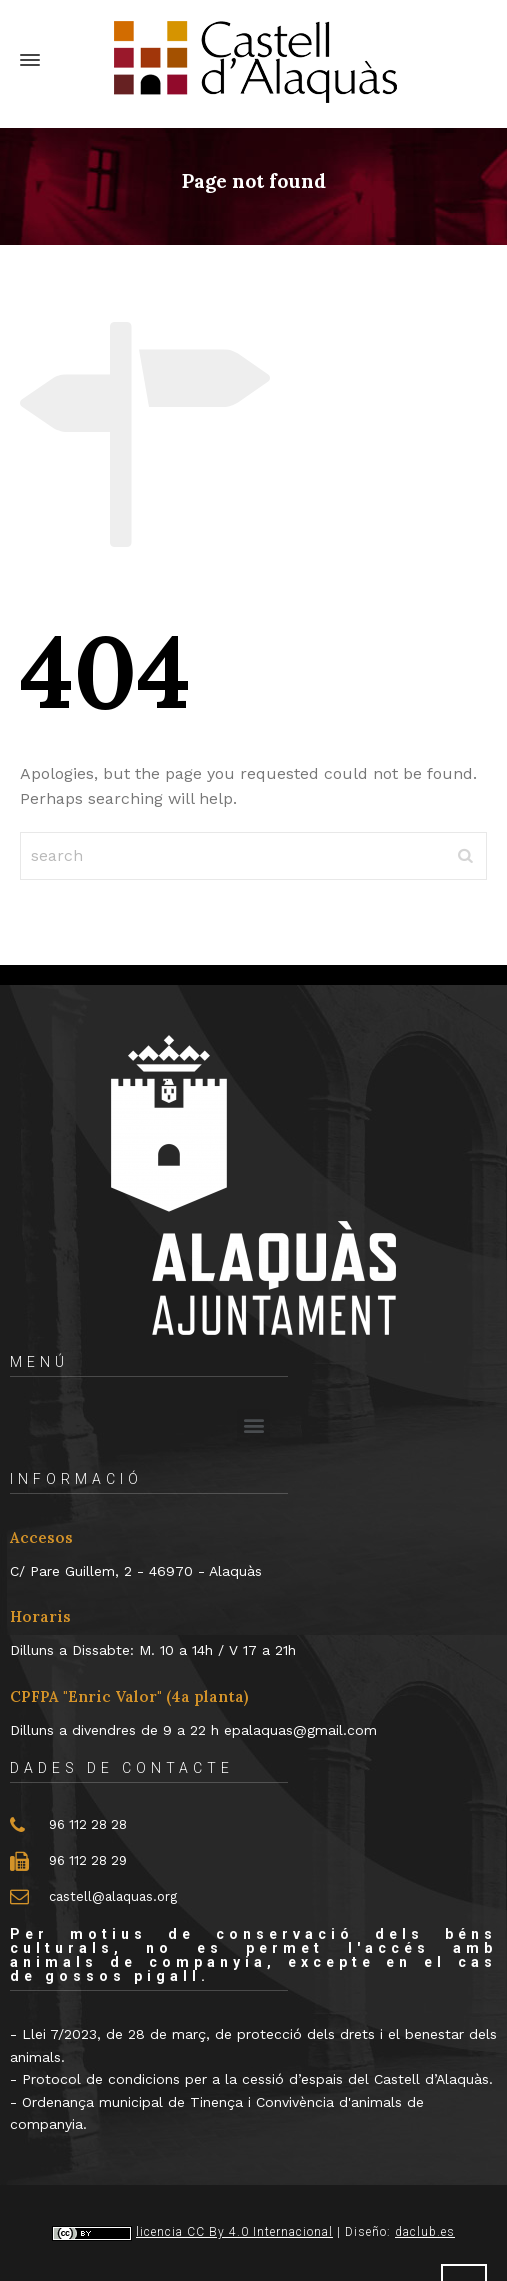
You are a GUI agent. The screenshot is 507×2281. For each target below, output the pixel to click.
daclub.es (425, 2232)
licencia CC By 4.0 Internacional (234, 2232)
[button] (253, 1425)
